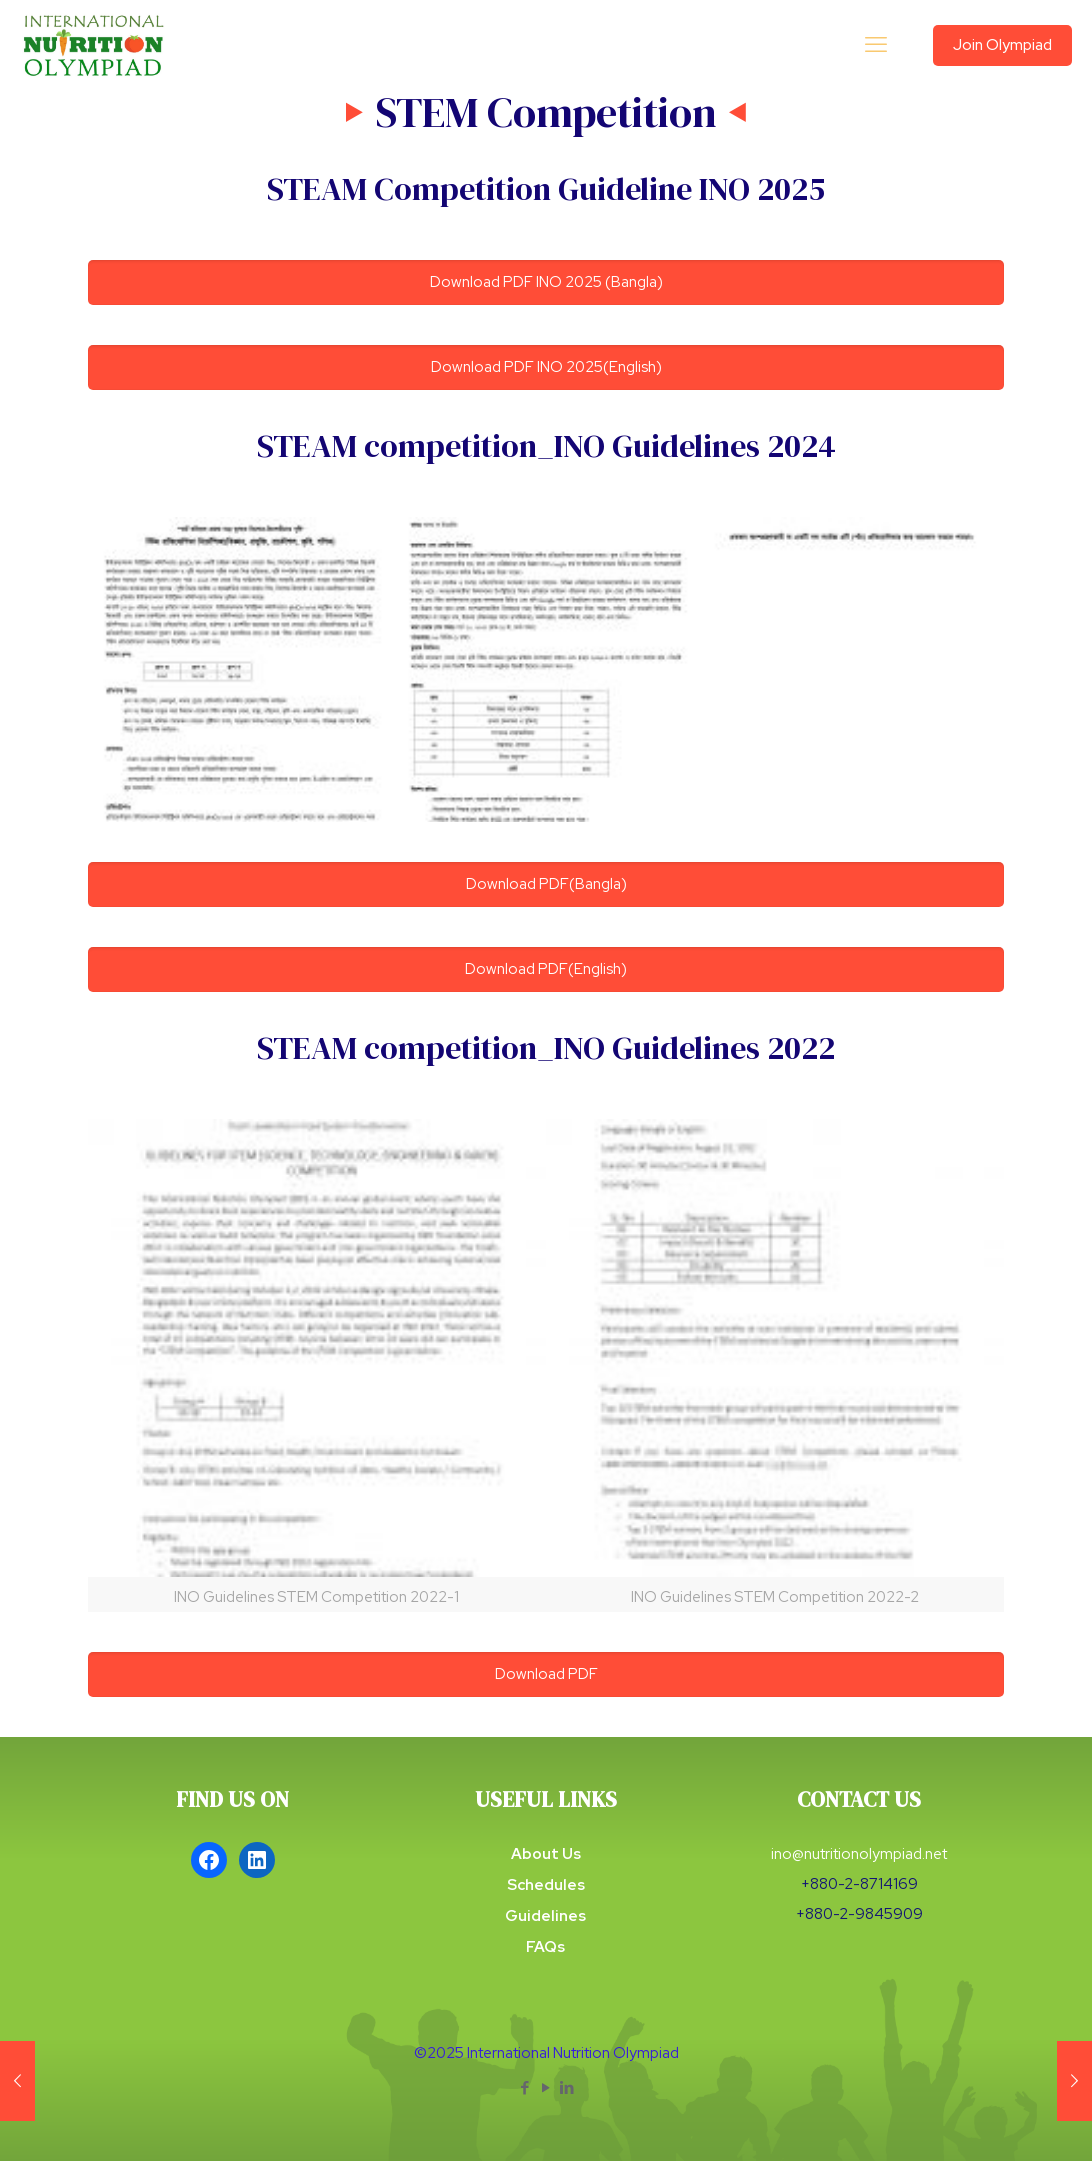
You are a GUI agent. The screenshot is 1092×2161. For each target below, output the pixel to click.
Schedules (546, 1885)
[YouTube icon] (546, 2088)
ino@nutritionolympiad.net (859, 1854)
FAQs (545, 1947)
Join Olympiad (1002, 45)
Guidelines (545, 1916)
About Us (546, 1854)
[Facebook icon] (525, 2088)
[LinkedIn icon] (567, 2088)
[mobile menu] (876, 45)
